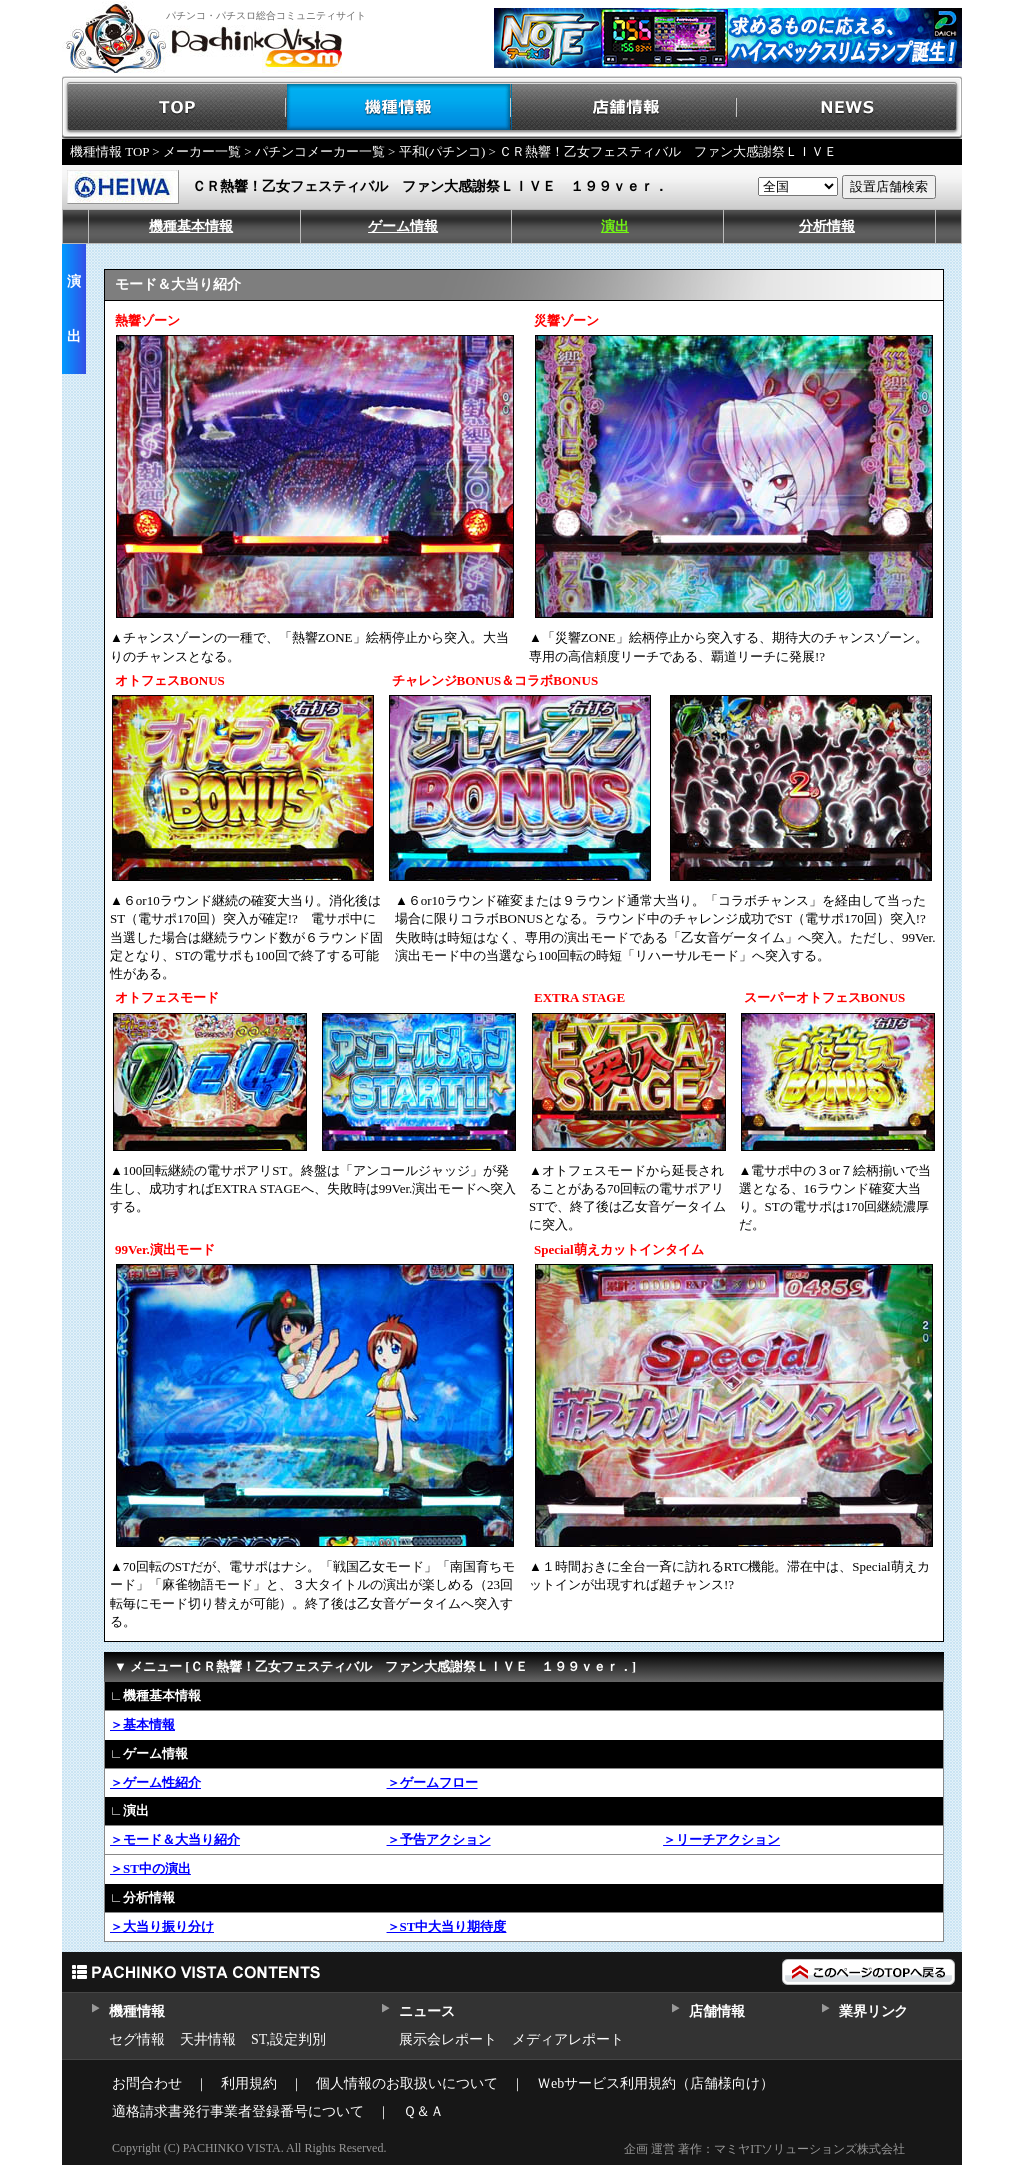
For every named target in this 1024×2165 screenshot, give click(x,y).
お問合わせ (147, 2083)
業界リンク (873, 2011)
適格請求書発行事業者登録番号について (238, 2111)
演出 (615, 226)
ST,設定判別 (288, 2039)
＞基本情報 (142, 1724)
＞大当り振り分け (162, 1926)
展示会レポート (448, 2039)
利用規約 (249, 2083)
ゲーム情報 (403, 226)
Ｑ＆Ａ (423, 2111)
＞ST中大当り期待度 (447, 1926)
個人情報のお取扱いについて (407, 2083)
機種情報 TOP (109, 151)
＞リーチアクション (721, 1839)
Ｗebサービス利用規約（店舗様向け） (655, 2083)
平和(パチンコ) (442, 151)
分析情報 (827, 226)
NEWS (849, 107)
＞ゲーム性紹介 (155, 1782)
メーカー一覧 (202, 151)
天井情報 (208, 2039)
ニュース (426, 2011)
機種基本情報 (191, 226)
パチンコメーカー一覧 (320, 151)
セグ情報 (137, 2039)
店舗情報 (624, 107)
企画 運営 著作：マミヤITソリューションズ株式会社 (764, 2149)
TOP (174, 107)
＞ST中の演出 (150, 1868)
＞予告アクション (439, 1839)
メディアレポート (568, 2039)
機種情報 (399, 107)
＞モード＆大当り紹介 (175, 1839)
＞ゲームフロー (432, 1782)
